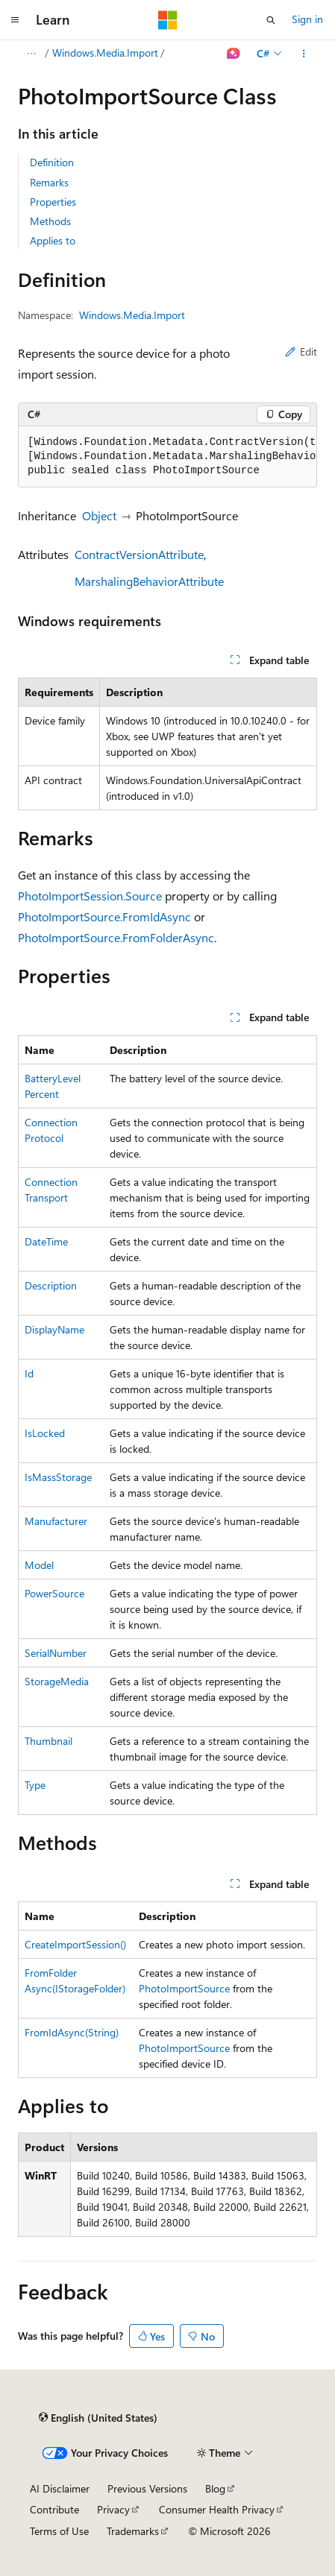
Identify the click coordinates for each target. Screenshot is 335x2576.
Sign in (307, 19)
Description (51, 1285)
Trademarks (133, 2531)
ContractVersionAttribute (139, 554)
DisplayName (54, 1329)
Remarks (49, 182)
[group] (167, 456)
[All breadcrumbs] (31, 54)
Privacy (113, 2509)
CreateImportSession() (75, 1944)
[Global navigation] (15, 20)
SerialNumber (56, 1653)
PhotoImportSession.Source (90, 895)
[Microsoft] (168, 20)
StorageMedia (57, 1681)
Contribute (54, 2509)
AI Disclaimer (60, 2488)
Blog (215, 2488)
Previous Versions (147, 2488)
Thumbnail (48, 1741)
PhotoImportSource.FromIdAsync (104, 916)
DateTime (46, 1241)
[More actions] (304, 54)
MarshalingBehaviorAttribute (149, 581)
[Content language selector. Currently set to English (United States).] (98, 2418)
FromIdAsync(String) (72, 2032)
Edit (301, 351)
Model (39, 1565)
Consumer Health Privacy (217, 2509)
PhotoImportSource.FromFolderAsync (116, 937)
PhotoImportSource (184, 1988)
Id (29, 1373)
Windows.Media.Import (105, 52)
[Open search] (271, 20)
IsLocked (45, 1433)
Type (35, 1785)
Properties (53, 202)
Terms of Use (59, 2531)
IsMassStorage (58, 1477)
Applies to (52, 240)
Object (99, 515)
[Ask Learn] (233, 54)
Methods (50, 221)
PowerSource (54, 1593)
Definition (52, 162)
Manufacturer (56, 1521)
